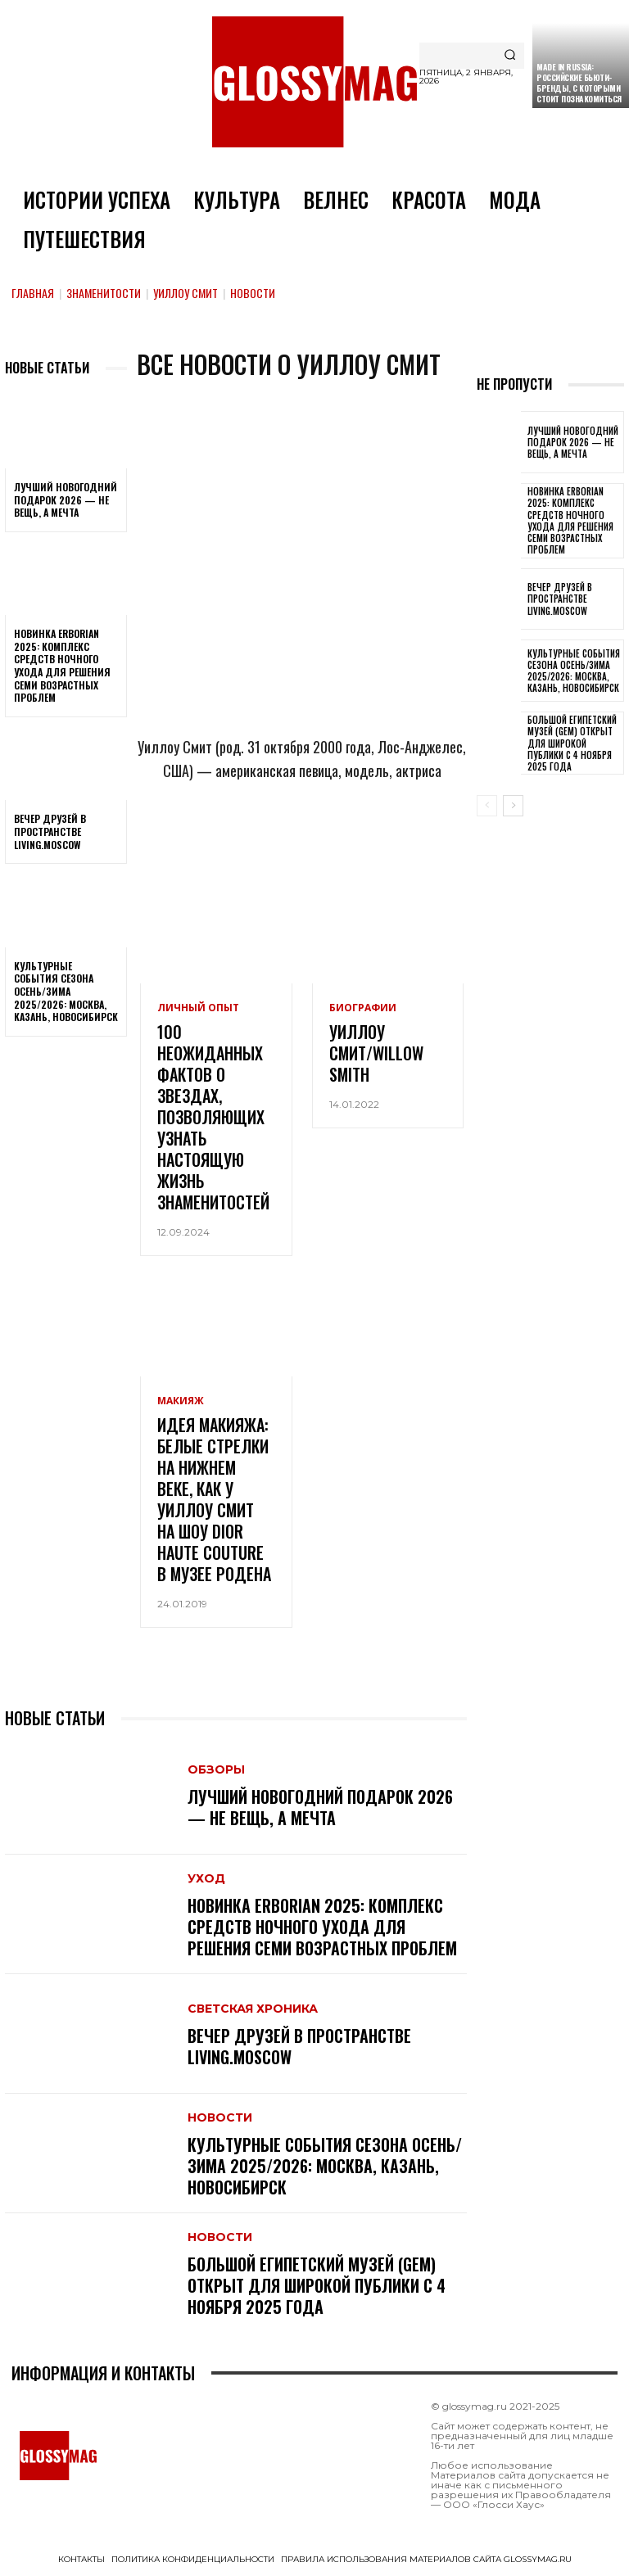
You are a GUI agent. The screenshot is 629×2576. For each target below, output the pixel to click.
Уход (206, 1878)
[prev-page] (487, 805)
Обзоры (216, 1769)
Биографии (362, 1008)
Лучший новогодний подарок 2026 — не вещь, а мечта (65, 499)
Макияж (180, 1401)
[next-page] (513, 805)
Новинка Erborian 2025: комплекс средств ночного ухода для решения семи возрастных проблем (62, 665)
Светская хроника (253, 2008)
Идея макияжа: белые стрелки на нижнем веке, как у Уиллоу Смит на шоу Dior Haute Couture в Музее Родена (214, 1499)
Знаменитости (103, 292)
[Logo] (314, 81)
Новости (220, 2117)
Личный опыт (198, 1008)
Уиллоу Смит (185, 292)
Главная (32, 292)
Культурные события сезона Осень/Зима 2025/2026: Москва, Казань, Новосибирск (66, 991)
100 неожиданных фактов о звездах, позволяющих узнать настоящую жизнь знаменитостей (213, 1116)
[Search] (510, 56)
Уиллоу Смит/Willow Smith (376, 1053)
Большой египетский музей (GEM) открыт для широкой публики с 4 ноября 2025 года (317, 2285)
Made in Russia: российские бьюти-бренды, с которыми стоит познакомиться (579, 83)
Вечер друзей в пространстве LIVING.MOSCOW (50, 831)
